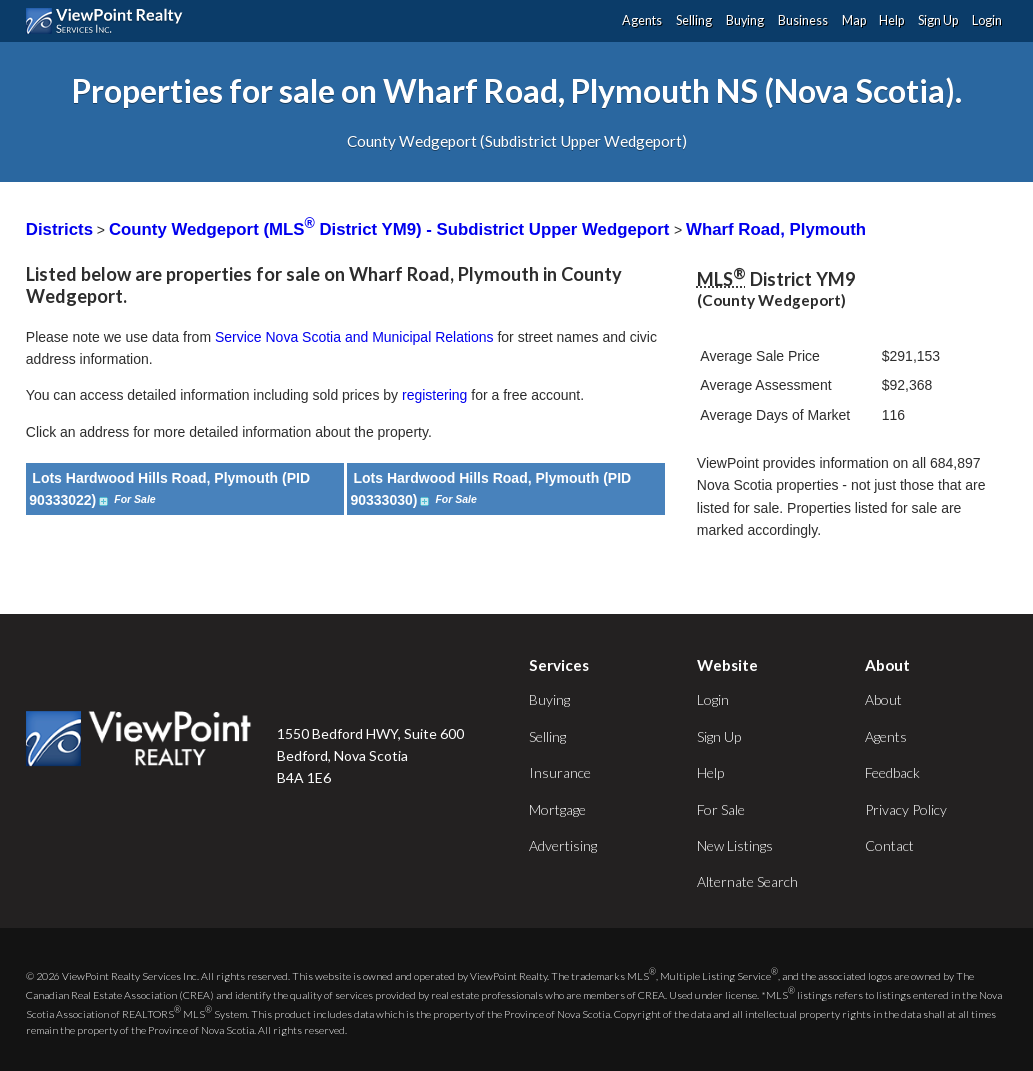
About (883, 699)
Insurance (560, 772)
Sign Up (938, 20)
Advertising (563, 845)
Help (891, 20)
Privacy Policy (906, 809)
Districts (59, 229)
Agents (642, 20)
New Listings (735, 845)
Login (987, 20)
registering (434, 395)
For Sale (721, 809)
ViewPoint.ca (109, 21)
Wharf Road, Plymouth (776, 229)
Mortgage (557, 809)
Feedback (892, 772)
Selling (694, 20)
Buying (745, 20)
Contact (889, 845)
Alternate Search (747, 881)
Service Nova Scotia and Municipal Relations (354, 337)
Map (854, 20)
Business (803, 20)
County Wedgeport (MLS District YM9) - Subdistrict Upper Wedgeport (391, 229)
